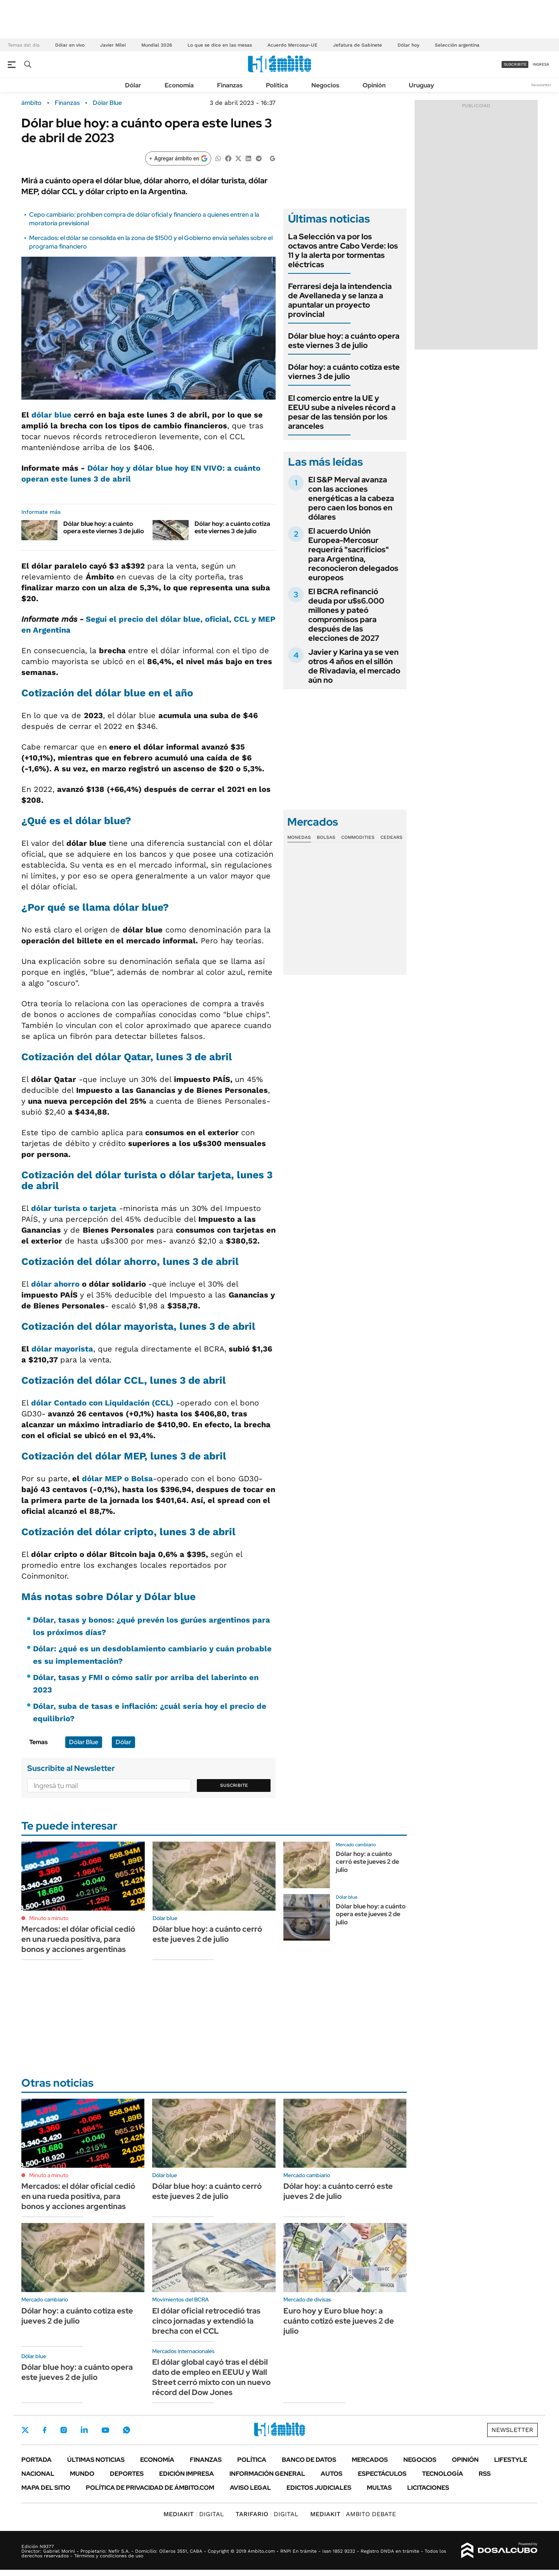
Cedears (391, 837)
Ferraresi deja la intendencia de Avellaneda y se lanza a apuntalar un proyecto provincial (340, 300)
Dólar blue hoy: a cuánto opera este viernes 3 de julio (103, 527)
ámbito (31, 103)
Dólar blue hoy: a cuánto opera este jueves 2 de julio (371, 1914)
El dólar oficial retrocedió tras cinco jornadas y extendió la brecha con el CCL (206, 2321)
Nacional (37, 2474)
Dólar (133, 85)
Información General (267, 2474)
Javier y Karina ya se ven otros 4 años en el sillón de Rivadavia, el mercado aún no (354, 666)
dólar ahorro (55, 1284)
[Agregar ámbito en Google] (178, 158)
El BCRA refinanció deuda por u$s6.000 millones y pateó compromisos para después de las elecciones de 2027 (346, 614)
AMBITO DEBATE (353, 2514)
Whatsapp (126, 2429)
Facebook (45, 2429)
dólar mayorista (62, 1348)
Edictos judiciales (318, 2488)
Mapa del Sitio (45, 2488)
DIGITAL (193, 2514)
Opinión (374, 85)
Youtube (105, 2430)
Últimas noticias (96, 2460)
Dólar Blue (107, 103)
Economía (179, 85)
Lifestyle (510, 2460)
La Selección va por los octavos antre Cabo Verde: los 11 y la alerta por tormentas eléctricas (343, 250)
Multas (379, 2488)
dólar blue (51, 414)
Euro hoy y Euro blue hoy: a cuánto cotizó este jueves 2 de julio (338, 2321)
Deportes (127, 2474)
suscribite (515, 64)
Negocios (325, 85)
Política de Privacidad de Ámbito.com (150, 2488)
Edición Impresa (186, 2474)
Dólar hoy (408, 45)
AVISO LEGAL (250, 2488)
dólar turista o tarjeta (73, 1208)
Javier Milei (113, 45)
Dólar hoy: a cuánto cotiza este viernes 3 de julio (232, 527)
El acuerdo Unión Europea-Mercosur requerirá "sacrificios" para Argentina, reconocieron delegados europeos (353, 554)
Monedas (299, 837)
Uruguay (421, 85)
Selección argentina (457, 45)
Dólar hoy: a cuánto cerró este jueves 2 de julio (367, 1862)
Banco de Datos (309, 2460)
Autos (331, 2474)
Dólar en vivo (70, 45)
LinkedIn (84, 2429)
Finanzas (230, 85)
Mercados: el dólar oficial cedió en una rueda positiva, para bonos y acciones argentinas (78, 1939)
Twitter (25, 2430)
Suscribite (234, 1785)
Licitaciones (428, 2488)
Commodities (358, 837)
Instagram (63, 2429)
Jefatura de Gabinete (357, 45)
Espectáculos (382, 2474)
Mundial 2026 (156, 45)
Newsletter (541, 85)
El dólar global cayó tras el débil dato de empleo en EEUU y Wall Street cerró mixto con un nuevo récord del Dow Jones (211, 2377)
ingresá (541, 64)
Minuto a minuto (48, 1918)
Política (277, 85)
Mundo (82, 2474)
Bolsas (326, 837)
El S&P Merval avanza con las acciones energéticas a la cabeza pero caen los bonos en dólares (351, 498)
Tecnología (442, 2474)
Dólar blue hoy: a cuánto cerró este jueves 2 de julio (207, 1934)
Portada (36, 2460)
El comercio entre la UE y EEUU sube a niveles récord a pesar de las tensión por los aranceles (342, 412)
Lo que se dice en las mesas (219, 45)
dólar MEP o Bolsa (117, 1478)
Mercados (370, 2460)
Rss (485, 2474)
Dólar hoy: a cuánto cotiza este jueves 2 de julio (77, 2316)
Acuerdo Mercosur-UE (292, 45)
